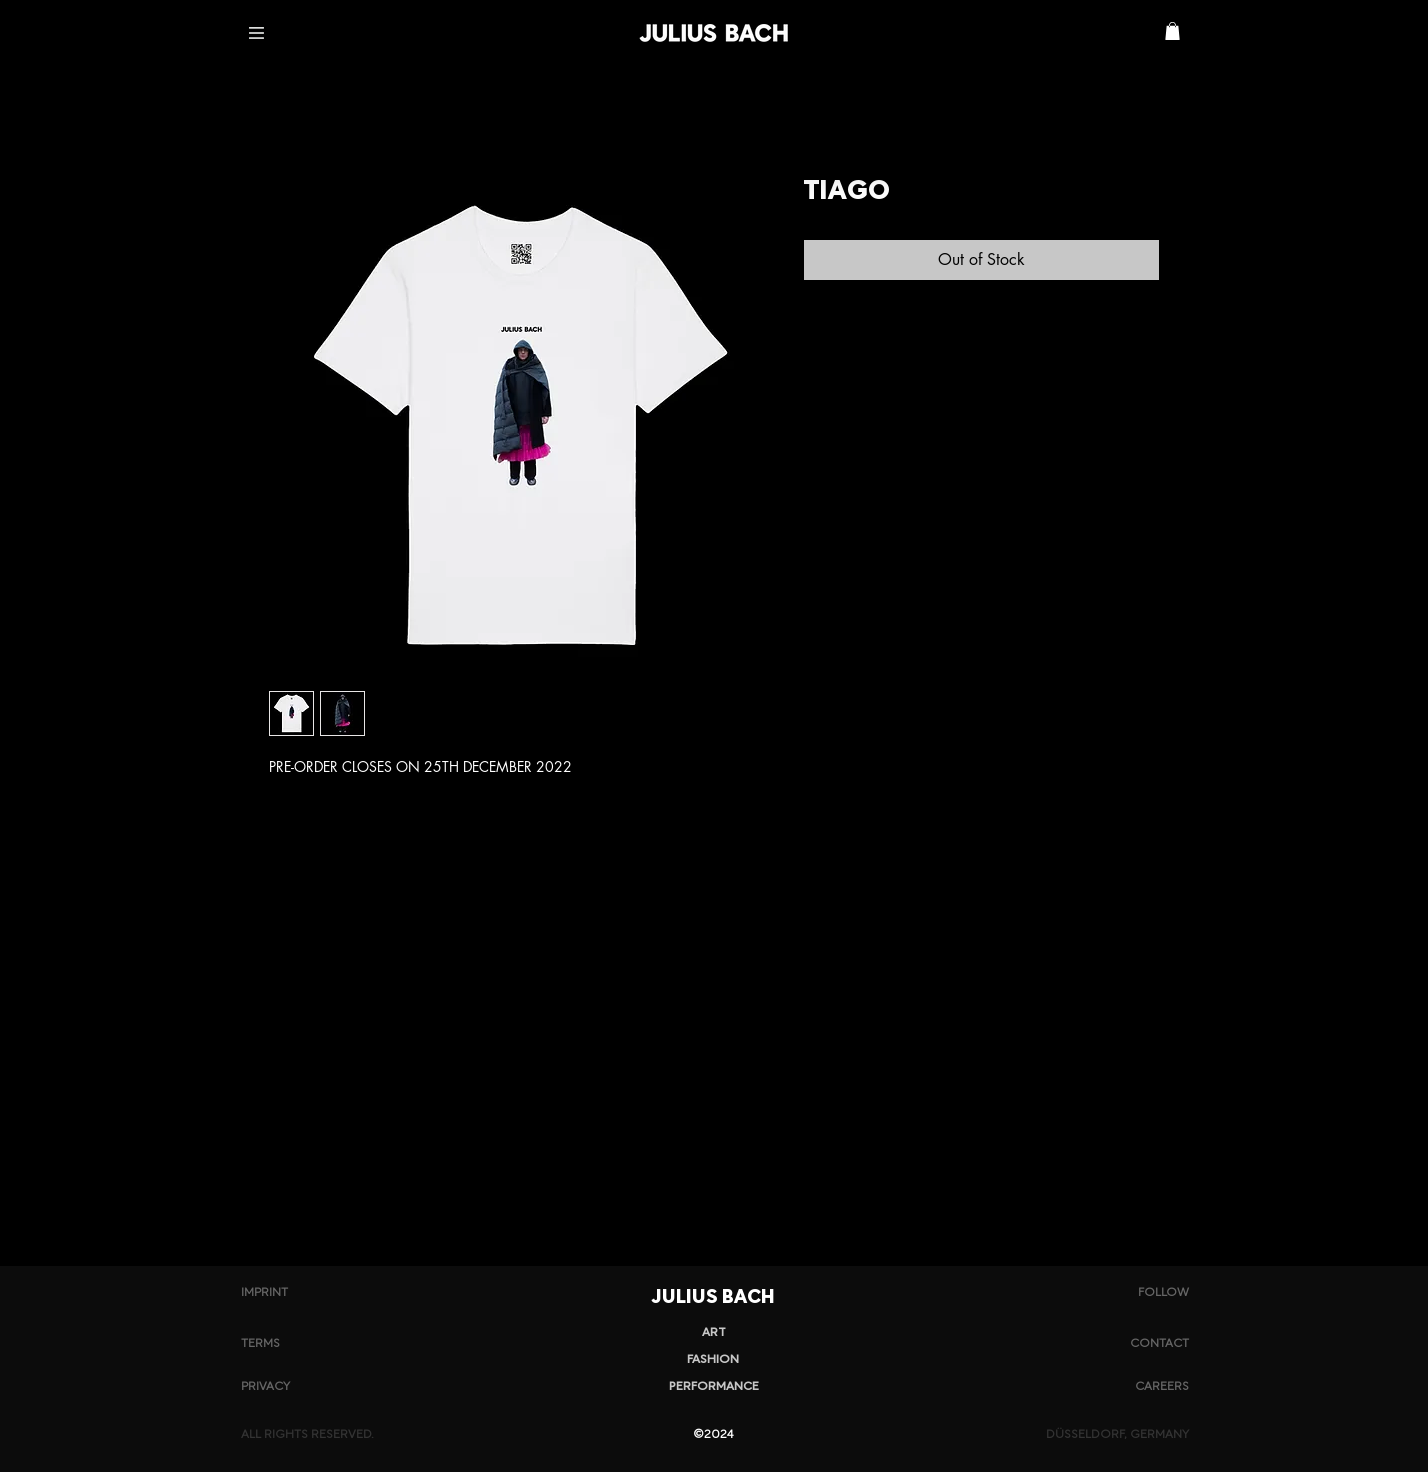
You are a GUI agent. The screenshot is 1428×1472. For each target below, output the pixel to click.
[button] (256, 33)
